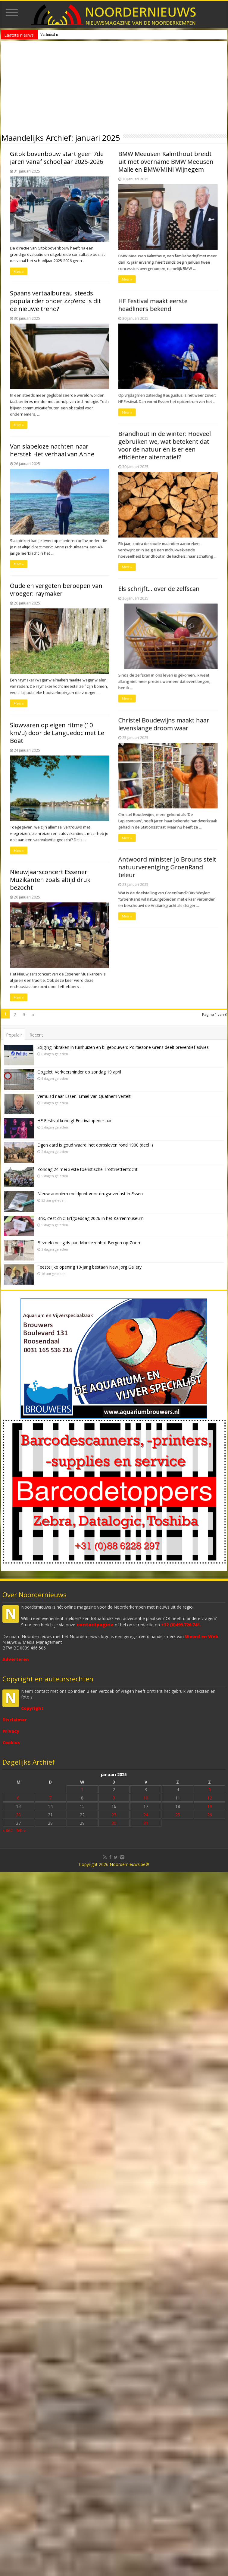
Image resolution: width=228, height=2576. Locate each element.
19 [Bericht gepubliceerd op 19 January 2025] (209, 1806)
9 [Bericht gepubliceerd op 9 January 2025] (114, 1798)
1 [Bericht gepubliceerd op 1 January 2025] (82, 1789)
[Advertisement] (114, 86)
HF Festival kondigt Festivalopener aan (75, 1120)
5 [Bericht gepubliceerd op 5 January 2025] (209, 1789)
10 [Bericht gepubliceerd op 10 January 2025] (145, 1798)
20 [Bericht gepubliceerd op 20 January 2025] (18, 1815)
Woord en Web (201, 1636)
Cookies (11, 1742)
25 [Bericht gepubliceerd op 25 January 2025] (177, 1815)
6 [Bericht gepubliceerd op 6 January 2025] (18, 1798)
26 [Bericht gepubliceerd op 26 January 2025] (209, 1815)
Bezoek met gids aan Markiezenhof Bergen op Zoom (89, 1242)
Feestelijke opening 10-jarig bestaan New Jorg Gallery (89, 1267)
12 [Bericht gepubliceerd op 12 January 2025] (209, 1798)
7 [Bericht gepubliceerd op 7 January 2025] (50, 1798)
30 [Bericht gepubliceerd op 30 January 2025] (113, 1823)
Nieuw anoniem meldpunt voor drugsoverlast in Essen (86, 34)
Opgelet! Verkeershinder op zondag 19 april (79, 1072)
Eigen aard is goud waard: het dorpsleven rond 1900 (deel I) (95, 1145)
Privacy (10, 1731)
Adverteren (15, 1659)
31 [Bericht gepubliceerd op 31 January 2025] (145, 1823)
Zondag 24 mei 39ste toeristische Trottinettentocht (87, 1169)
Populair (14, 1035)
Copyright (32, 1708)
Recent (36, 1035)
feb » (21, 1830)
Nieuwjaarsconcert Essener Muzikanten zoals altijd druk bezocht (41, 169)
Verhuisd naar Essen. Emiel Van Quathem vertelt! (84, 1096)
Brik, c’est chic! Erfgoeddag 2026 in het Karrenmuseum (90, 1218)
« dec (7, 1830)
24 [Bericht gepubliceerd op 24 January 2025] (145, 1815)
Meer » (10, 287)
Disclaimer (14, 1720)
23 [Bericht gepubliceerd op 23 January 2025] (113, 1815)
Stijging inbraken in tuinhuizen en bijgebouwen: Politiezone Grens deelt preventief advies (123, 1047)
